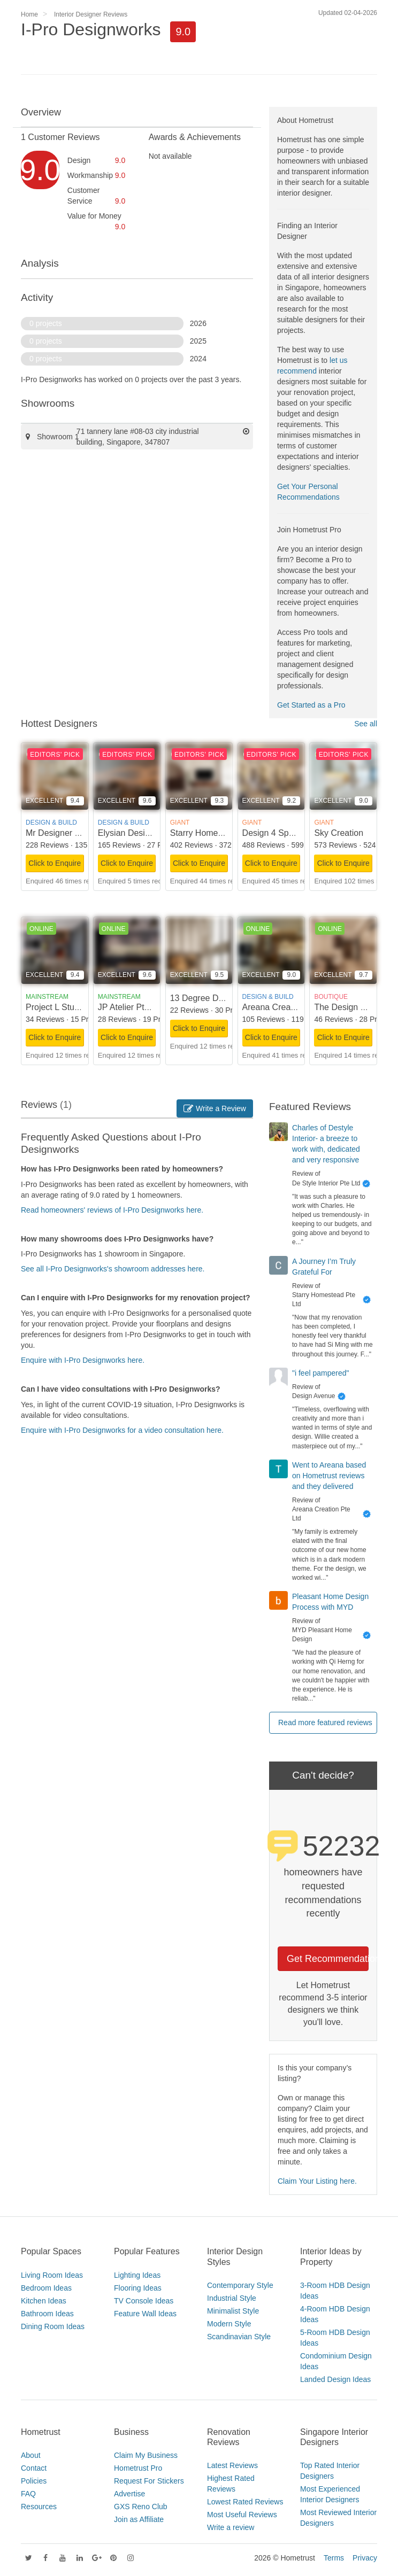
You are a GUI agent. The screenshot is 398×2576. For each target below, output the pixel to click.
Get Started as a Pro (311, 705)
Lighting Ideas (137, 2275)
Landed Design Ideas (335, 2379)
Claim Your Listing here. (317, 2181)
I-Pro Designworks (90, 29)
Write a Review (214, 1108)
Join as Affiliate (139, 2519)
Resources (39, 2506)
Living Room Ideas (52, 2275)
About (31, 2455)
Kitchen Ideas (43, 2300)
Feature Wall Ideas (145, 2313)
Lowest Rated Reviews (245, 2501)
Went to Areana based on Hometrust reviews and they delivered (329, 1476)
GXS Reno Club (140, 2506)
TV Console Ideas (143, 2300)
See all (365, 723)
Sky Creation (338, 832)
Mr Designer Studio (62, 832)
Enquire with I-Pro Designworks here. (82, 1360)
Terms (334, 2558)
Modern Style (229, 2323)
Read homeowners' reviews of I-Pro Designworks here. (112, 1210)
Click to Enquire (54, 863)
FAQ (28, 2493)
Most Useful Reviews (242, 2514)
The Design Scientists (355, 1007)
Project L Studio (56, 1007)
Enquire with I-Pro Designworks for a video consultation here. (122, 1430)
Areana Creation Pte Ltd (288, 1007)
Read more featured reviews (325, 1722)
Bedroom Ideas (46, 2288)
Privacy (365, 2558)
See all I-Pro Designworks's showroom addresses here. (113, 1268)
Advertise (129, 2493)
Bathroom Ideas (47, 2313)
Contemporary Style (240, 2285)
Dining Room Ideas (53, 2326)
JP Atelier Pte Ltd (130, 1007)
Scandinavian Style (239, 2336)
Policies (34, 2481)
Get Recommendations (328, 1958)
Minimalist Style (233, 2311)
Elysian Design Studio (139, 832)
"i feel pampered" (320, 1373)
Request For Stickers (149, 2481)
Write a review (230, 2527)
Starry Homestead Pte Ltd (219, 832)
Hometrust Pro (138, 2468)
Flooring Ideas (138, 2288)
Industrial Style (231, 2298)
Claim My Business (146, 2455)
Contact (34, 2468)
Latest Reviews (232, 2465)
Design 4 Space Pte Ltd (287, 832)
